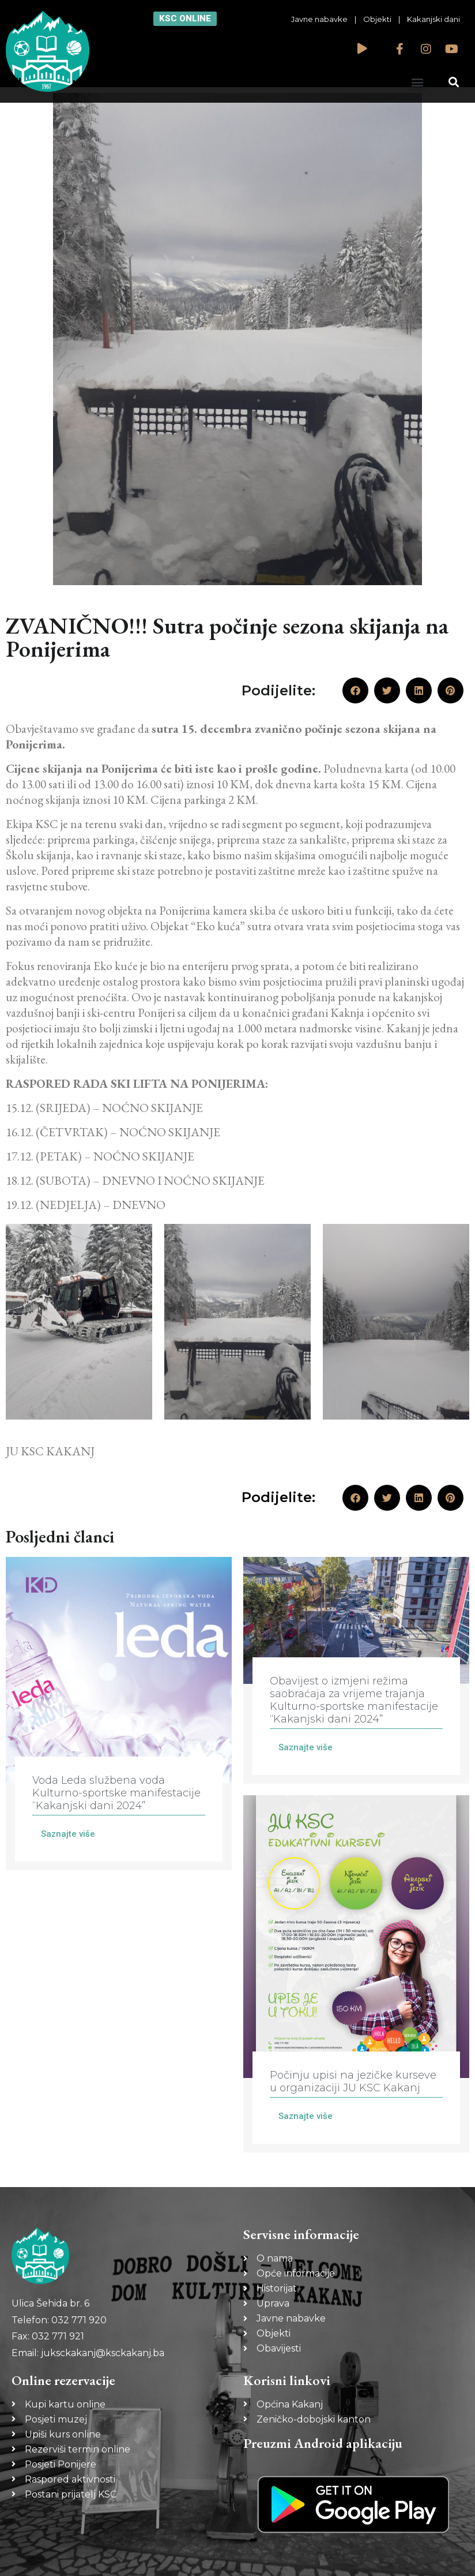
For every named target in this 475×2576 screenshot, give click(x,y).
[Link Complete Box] (119, 1713)
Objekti (377, 19)
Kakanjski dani (433, 19)
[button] (417, 81)
